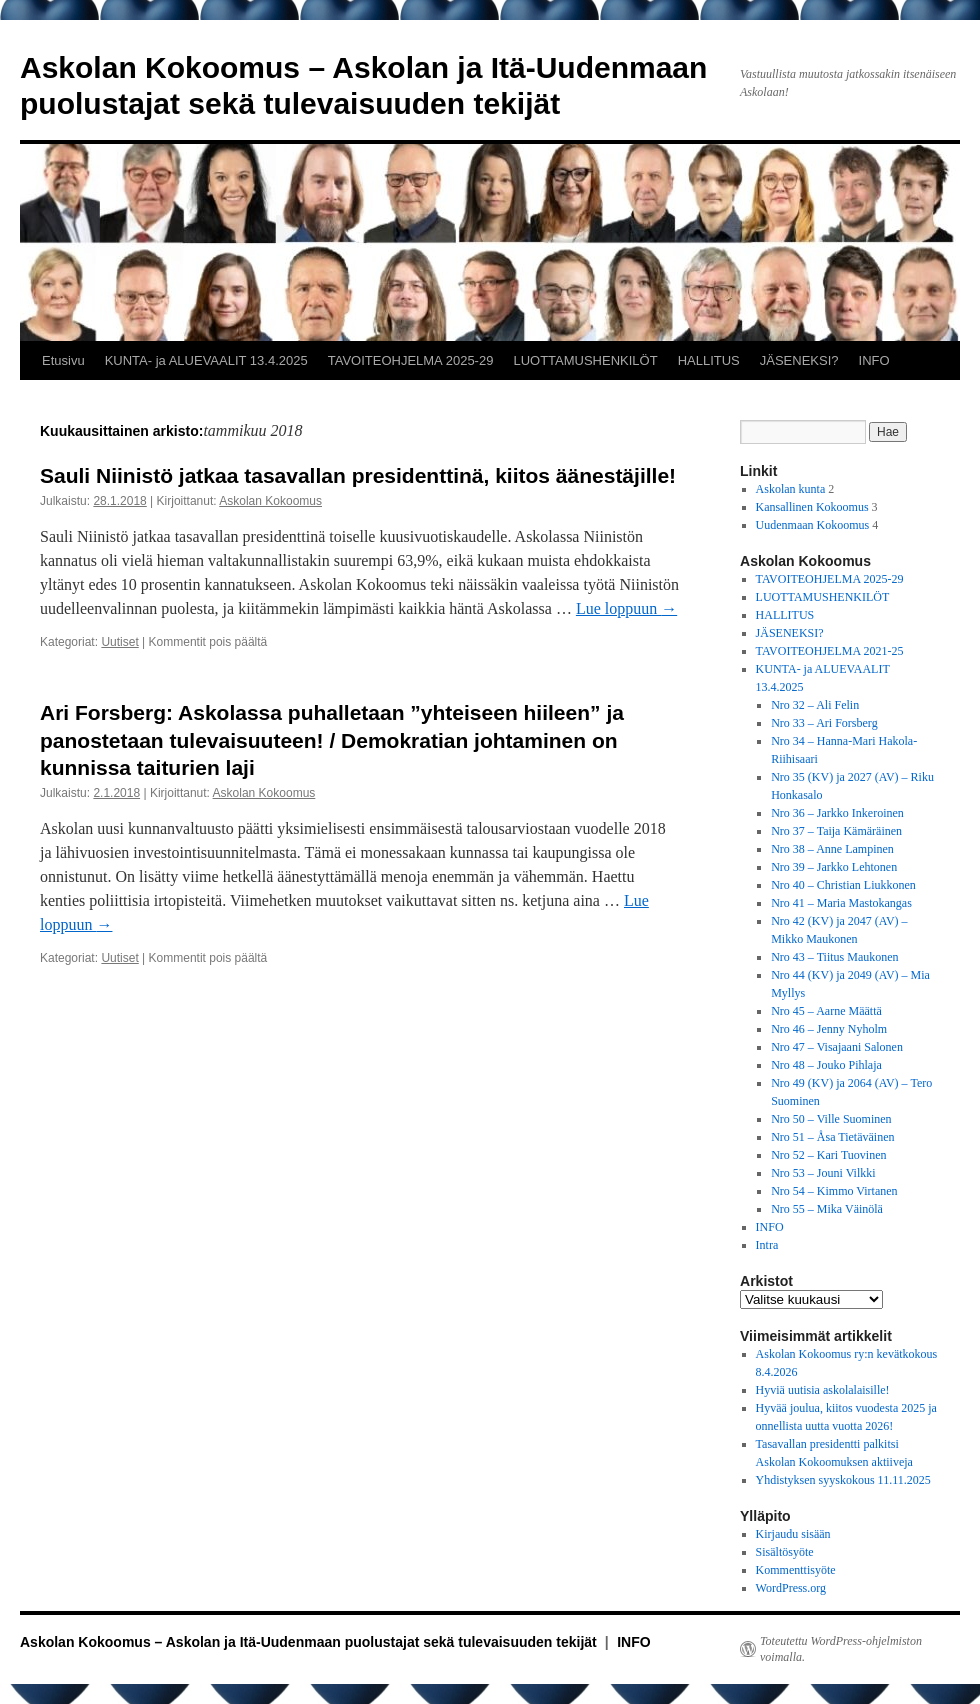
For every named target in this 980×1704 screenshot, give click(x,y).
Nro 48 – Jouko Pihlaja (826, 1065)
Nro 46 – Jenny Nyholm (829, 1029)
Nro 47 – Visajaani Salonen (837, 1047)
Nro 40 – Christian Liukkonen (843, 885)
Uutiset (119, 642)
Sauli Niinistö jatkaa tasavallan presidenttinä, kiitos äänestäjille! (358, 475)
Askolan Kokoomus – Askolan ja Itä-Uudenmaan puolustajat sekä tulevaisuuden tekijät (310, 1642)
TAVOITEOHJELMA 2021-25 (830, 651)
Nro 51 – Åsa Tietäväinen (832, 1137)
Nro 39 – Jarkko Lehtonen (834, 867)
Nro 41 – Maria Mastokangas (841, 903)
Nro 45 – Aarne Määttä (826, 1011)
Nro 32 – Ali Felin (815, 705)
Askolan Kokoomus (270, 501)
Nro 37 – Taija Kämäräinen (836, 831)
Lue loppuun (626, 608)
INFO (874, 360)
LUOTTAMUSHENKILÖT (585, 360)
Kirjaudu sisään (793, 1534)
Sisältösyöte (785, 1552)
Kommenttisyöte (796, 1570)
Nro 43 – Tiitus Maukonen (834, 957)
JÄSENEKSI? (799, 360)
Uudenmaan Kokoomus (813, 525)
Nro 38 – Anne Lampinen (832, 849)
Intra (767, 1245)
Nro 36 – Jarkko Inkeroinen (837, 813)
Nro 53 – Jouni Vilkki (823, 1173)
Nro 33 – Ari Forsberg (824, 723)
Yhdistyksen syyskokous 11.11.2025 (843, 1480)
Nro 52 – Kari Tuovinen (828, 1155)
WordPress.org (791, 1588)
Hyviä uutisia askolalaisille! (823, 1390)
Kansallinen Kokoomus (812, 507)
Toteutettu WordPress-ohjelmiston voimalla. (841, 1649)
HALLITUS (709, 360)
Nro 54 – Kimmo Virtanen (834, 1191)
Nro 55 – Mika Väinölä (827, 1209)
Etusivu (63, 360)
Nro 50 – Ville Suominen (831, 1119)
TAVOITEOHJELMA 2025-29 (411, 360)
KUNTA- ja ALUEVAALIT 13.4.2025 (206, 360)
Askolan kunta (791, 489)
